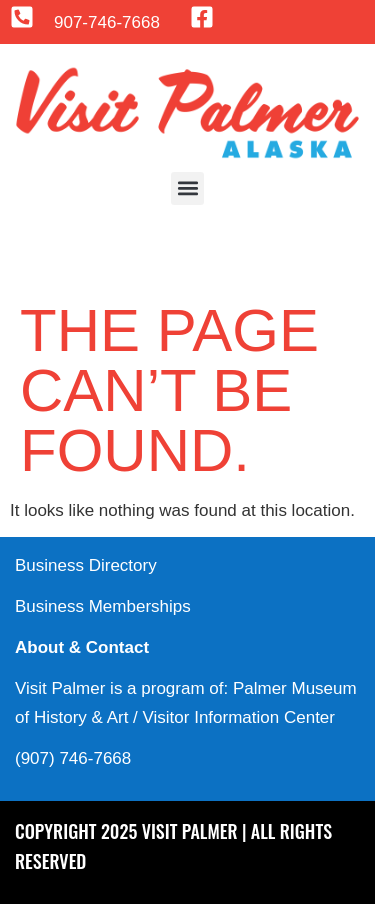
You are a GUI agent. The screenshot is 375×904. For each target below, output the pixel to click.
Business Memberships (103, 606)
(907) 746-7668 (73, 758)
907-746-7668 (107, 22)
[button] (187, 188)
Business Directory (86, 565)
